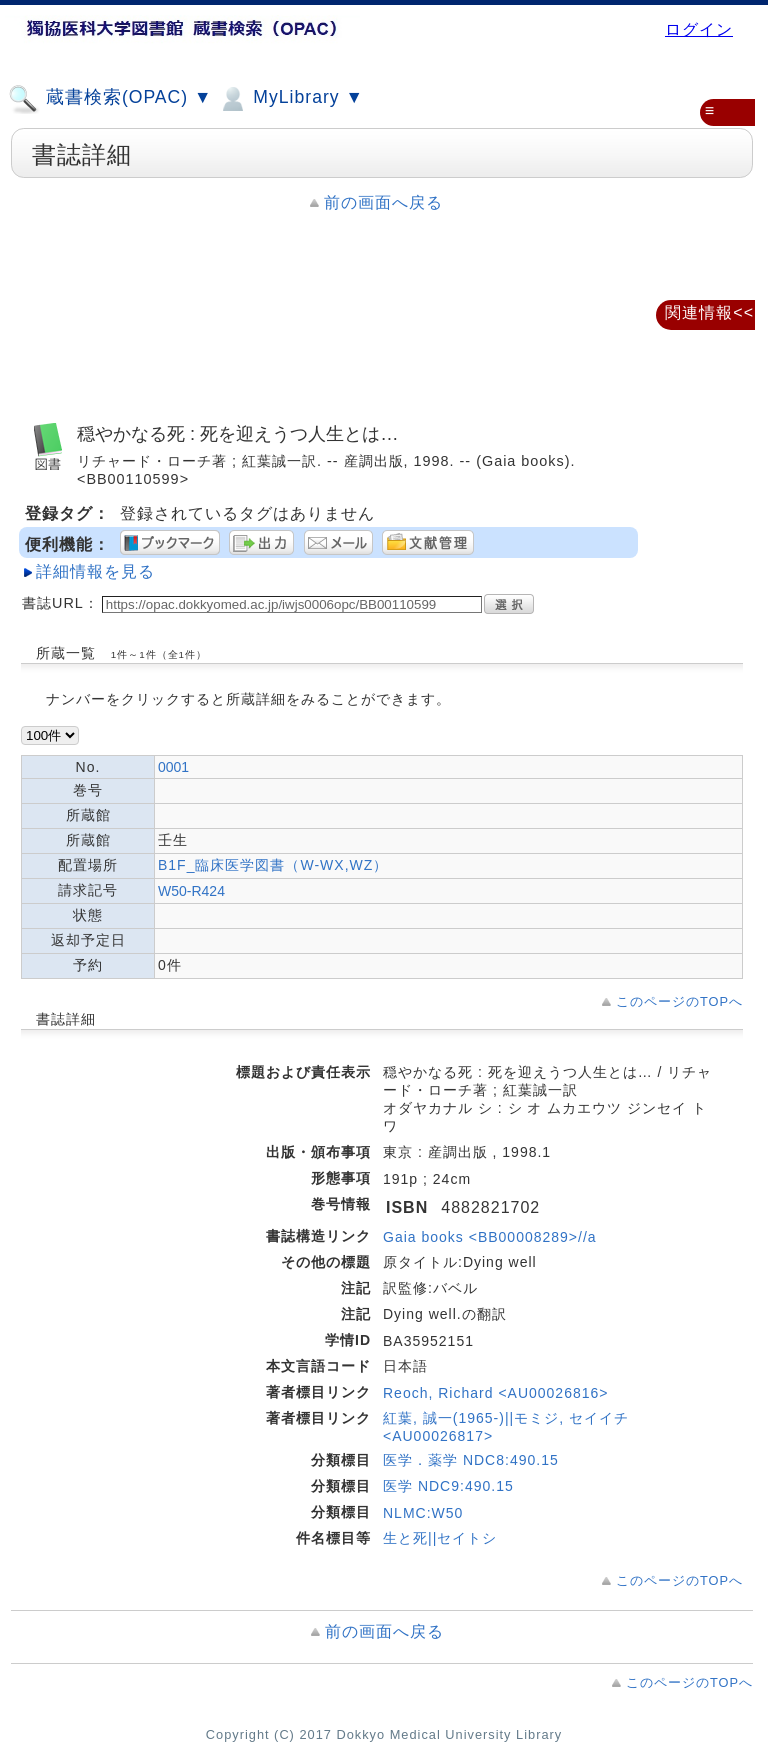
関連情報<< (709, 312)
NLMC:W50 (423, 1513)
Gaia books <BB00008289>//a (490, 1237)
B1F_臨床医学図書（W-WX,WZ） (273, 865)
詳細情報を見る (95, 571)
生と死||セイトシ (440, 1538)
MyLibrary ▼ (290, 99)
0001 (173, 767)
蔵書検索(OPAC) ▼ (110, 99)
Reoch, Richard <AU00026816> (495, 1393)
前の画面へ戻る (383, 202)
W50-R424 (191, 891)
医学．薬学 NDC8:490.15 (471, 1460)
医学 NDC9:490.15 (448, 1486)
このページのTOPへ (679, 1001)
